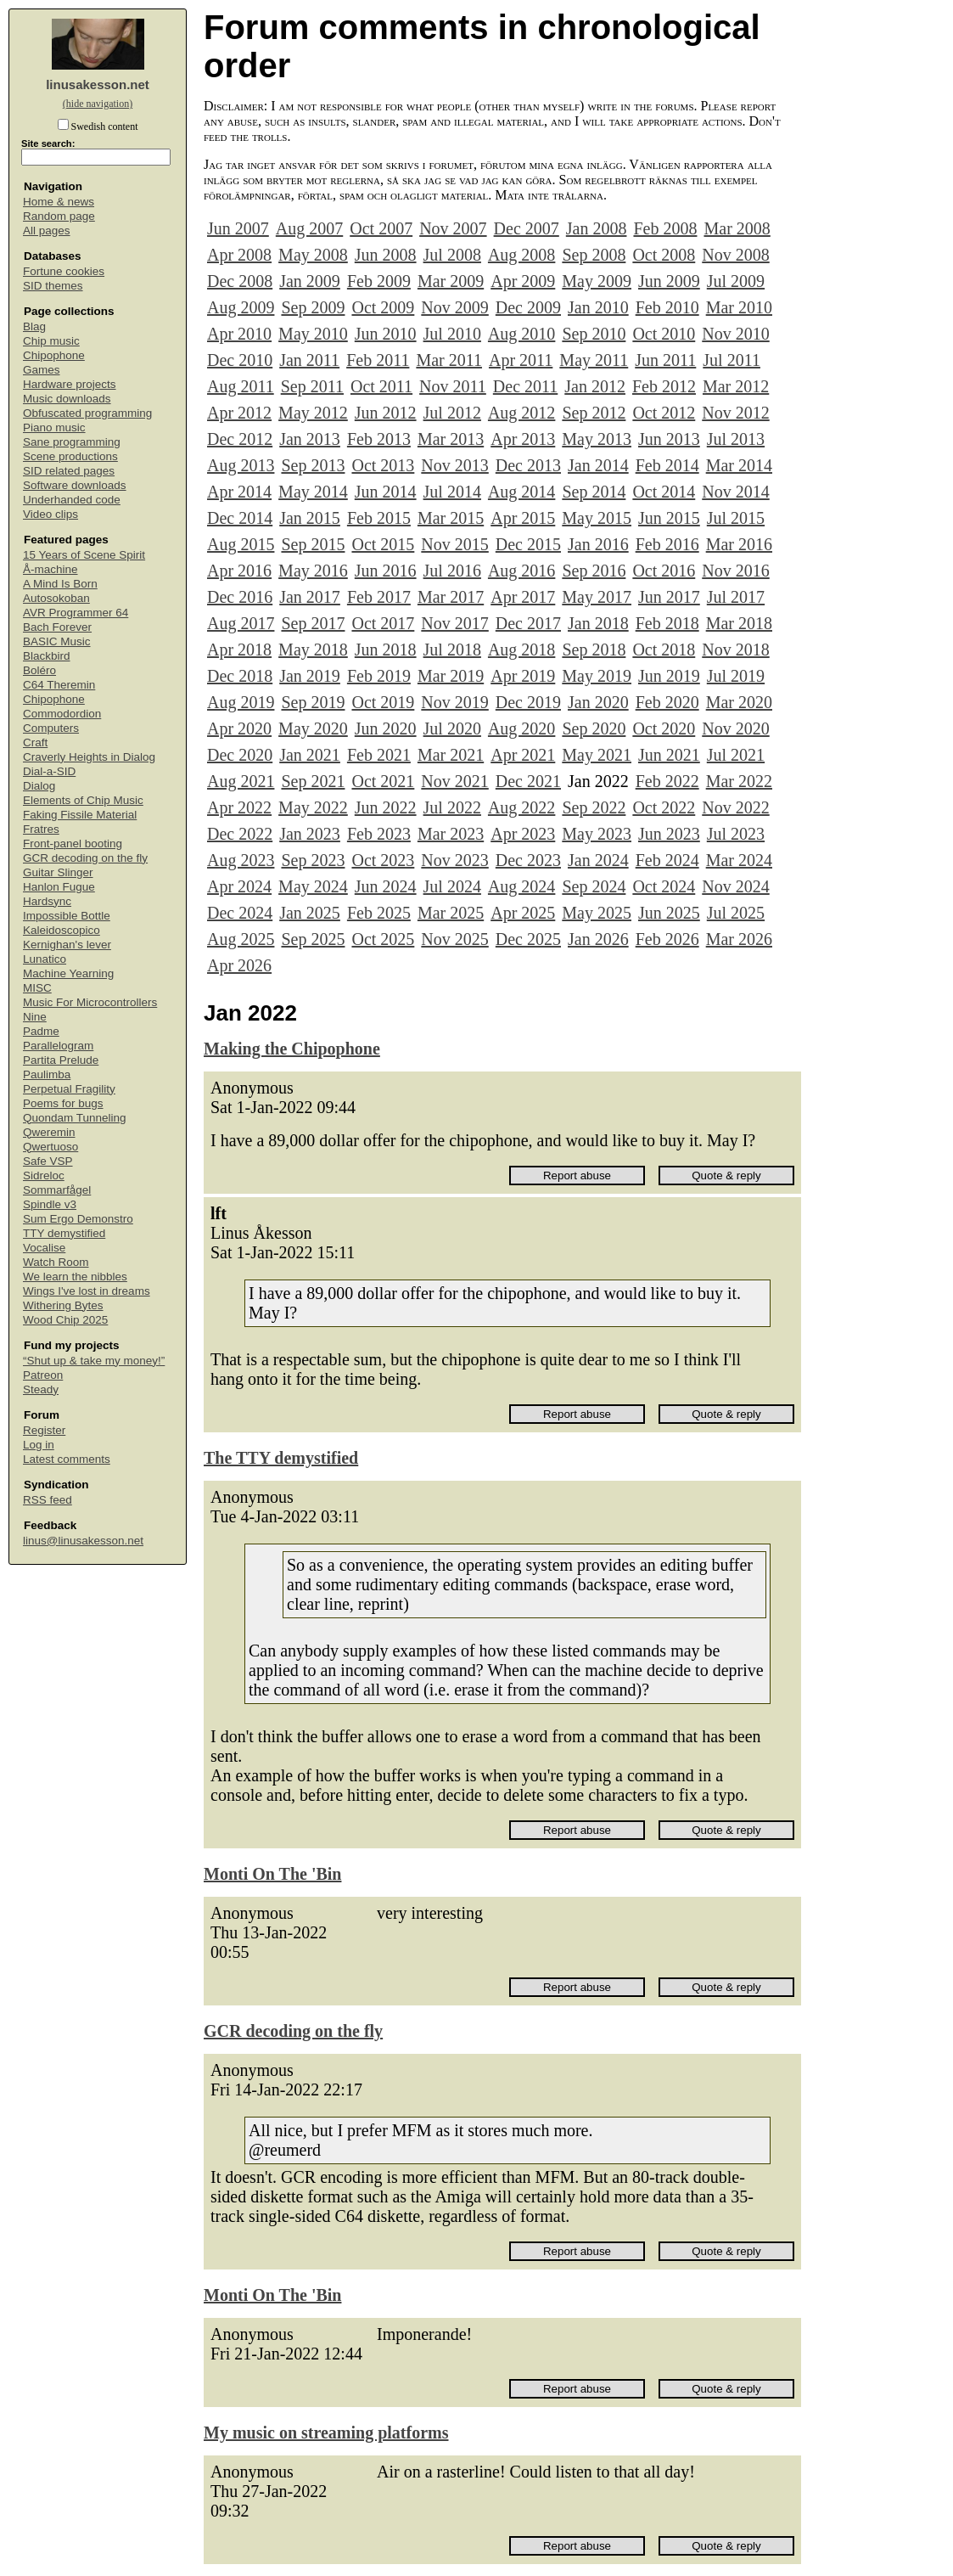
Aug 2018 (521, 649)
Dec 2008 (239, 281)
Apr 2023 (523, 833)
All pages (46, 230)
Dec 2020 (239, 754)
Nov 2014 (735, 491)
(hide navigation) (97, 104)
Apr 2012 (239, 412)
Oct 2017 (382, 623)
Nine (35, 1016)
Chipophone (54, 355)
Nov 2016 (735, 570)
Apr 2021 (523, 754)
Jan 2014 (598, 465)
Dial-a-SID (49, 771)
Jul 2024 (452, 886)
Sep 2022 (593, 807)
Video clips (50, 514)
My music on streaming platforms (326, 2432)
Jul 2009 (736, 281)
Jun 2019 (669, 675)
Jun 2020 (386, 728)
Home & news (58, 201)
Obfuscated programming (87, 413)
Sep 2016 (593, 570)
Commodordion (62, 713)
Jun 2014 (386, 491)
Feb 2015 (379, 518)
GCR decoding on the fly (85, 858)
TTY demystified (64, 1233)
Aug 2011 (240, 386)
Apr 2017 (523, 597)
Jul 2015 (736, 518)
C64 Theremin (59, 684)
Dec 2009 (528, 307)
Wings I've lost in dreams (86, 1291)
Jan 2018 (598, 623)
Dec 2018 (239, 675)
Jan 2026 (598, 939)
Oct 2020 (663, 728)
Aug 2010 (521, 333)
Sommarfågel (57, 1190)
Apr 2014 (239, 491)
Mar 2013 (451, 439)
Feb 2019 (379, 675)
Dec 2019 (528, 702)
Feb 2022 (667, 781)
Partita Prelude (60, 1060)
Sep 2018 (593, 649)
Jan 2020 (598, 702)
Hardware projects (69, 384)
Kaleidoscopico (61, 930)
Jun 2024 (386, 886)
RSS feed (47, 1499)
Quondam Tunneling (74, 1117)
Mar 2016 (739, 544)
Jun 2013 (669, 439)
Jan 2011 (309, 360)
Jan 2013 (309, 439)
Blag (34, 326)
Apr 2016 (239, 570)
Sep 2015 (313, 544)
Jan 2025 (309, 912)
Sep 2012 (593, 412)
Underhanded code (72, 499)
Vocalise (44, 1247)
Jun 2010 (386, 333)
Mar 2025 (451, 912)
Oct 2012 (663, 412)
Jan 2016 (598, 544)
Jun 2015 (669, 518)
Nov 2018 (735, 649)
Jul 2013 (736, 439)
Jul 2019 (736, 675)
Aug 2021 (240, 781)
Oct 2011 (381, 386)
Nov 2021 (454, 781)
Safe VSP (48, 1161)
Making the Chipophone (292, 1048)
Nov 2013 (454, 465)
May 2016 (313, 570)
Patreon (43, 1375)
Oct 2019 (382, 702)
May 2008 (313, 254)
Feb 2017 (379, 597)
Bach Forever (57, 627)
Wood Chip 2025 (65, 1319)
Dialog (39, 785)
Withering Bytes (63, 1305)
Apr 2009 (523, 281)
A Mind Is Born (60, 583)
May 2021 (596, 754)
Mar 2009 (451, 281)
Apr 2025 (523, 912)
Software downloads (74, 485)
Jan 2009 (309, 281)
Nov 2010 (735, 333)
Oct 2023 (382, 860)
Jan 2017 (309, 597)
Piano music (54, 427)
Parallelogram (58, 1045)
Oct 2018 (663, 649)
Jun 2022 (386, 807)
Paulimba (46, 1074)
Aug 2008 (521, 254)
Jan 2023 (309, 833)
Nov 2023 (454, 860)
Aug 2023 (240, 860)
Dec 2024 (239, 912)
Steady (41, 1389)
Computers (51, 728)
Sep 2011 (312, 386)
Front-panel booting (72, 843)
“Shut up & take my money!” (94, 1360)
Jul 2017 (736, 597)
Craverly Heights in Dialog (89, 757)
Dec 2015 (528, 544)
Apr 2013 (523, 439)
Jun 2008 (386, 254)
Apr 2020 (239, 728)
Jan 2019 (309, 675)
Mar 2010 (739, 307)
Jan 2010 (598, 307)
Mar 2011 (449, 360)
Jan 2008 (596, 228)
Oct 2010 (663, 333)
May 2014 (313, 491)
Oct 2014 (663, 491)
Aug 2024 (521, 886)
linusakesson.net (97, 84)
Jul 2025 (736, 912)
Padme (41, 1031)
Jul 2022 (452, 807)
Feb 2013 (379, 439)
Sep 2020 (593, 728)
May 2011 (593, 360)
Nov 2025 (454, 939)
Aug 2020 (521, 728)
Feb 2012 (664, 386)
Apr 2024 (239, 886)
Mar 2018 (739, 623)
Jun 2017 (669, 597)
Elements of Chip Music (83, 800)
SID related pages (69, 470)
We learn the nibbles (75, 1276)
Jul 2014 (452, 491)
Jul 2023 (736, 833)
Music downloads (67, 398)
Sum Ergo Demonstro (78, 1218)
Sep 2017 (313, 623)
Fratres (41, 829)
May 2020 (313, 728)
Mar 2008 (737, 228)
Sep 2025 (313, 939)
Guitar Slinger (58, 872)
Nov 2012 (735, 412)
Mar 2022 (739, 781)
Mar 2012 (736, 386)
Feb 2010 (667, 307)
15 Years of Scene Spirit (84, 554)
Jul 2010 (452, 333)
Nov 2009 (454, 307)
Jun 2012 (386, 412)
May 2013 (596, 439)
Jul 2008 (452, 254)
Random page (59, 216)
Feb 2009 (379, 281)
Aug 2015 (240, 544)
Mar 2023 (451, 833)
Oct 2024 (663, 886)
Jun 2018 (386, 649)
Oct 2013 (382, 465)
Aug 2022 (521, 807)
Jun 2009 (669, 281)
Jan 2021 (309, 754)
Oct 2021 (382, 781)
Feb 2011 (377, 360)
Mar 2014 (739, 465)
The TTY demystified (281, 1457)
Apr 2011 (520, 360)
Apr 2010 (239, 333)
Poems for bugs (63, 1103)
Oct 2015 (382, 544)
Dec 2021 (528, 781)
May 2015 (596, 518)
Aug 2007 (309, 228)
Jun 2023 (669, 833)
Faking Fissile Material (80, 814)
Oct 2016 (663, 570)
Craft (35, 742)
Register (44, 1430)
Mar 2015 (451, 518)
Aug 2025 (240, 939)
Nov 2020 (735, 728)
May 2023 (596, 833)
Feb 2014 (667, 465)
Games (41, 369)
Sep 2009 (313, 307)
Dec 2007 (526, 228)
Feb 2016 (667, 544)
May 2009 (596, 281)
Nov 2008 (735, 254)
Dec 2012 (239, 439)
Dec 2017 (528, 623)
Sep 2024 (593, 886)
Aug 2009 (240, 307)
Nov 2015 (454, 544)
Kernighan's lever (67, 944)
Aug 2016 (521, 570)
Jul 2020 (452, 728)
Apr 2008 (239, 254)
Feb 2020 (667, 702)
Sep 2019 (313, 702)
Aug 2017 (240, 623)
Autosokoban (56, 598)
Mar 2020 (739, 702)
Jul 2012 (452, 412)
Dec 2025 (528, 939)
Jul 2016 (452, 570)
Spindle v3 (49, 1204)
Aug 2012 (521, 412)
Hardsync (47, 901)
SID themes (53, 285)
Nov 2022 (735, 807)
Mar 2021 (451, 754)
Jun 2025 (669, 912)
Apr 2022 (239, 807)
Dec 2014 (239, 518)
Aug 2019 (240, 702)
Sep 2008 (593, 254)
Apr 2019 (523, 675)
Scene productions (70, 456)
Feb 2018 (667, 623)
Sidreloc (43, 1175)
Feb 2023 (379, 833)
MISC (37, 987)
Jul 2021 (736, 754)
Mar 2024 (739, 860)
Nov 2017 (454, 623)
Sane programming (72, 442)
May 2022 (313, 807)
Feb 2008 (665, 228)
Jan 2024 (598, 860)
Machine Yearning (68, 973)
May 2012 (313, 412)
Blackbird (46, 656)
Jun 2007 (238, 228)
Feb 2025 (379, 912)
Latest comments (66, 1459)
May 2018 (313, 649)
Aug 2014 (521, 491)
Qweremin (49, 1132)
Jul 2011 (731, 360)
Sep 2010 (593, 333)
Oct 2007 (381, 228)
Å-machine (50, 569)
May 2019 (596, 675)
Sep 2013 (313, 465)
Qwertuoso (50, 1146)
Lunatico (44, 959)
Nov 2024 (735, 886)
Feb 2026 (667, 939)
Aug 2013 (240, 465)
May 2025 (596, 912)
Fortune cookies (63, 271)
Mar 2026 (739, 939)
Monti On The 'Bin (272, 1874)
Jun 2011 (665, 360)
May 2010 (313, 333)
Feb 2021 (379, 754)
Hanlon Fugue (59, 886)
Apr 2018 (239, 649)
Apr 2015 (523, 518)
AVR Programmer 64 (75, 612)
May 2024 (313, 886)
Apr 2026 (239, 965)
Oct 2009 (382, 307)
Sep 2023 (313, 860)
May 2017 (596, 597)
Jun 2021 (669, 754)
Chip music (51, 341)
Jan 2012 (594, 386)
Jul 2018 (452, 649)
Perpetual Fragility (69, 1089)
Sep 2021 (313, 781)
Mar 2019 (451, 675)
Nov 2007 (452, 228)
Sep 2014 (593, 491)
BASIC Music (57, 641)
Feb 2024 (667, 860)
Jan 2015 (309, 518)
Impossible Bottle (66, 915)
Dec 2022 (239, 833)
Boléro (39, 670)
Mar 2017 (451, 597)
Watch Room (56, 1262)
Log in (38, 1444)
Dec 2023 (528, 860)
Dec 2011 (525, 386)
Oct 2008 (663, 254)
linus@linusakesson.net (83, 1540)
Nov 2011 (452, 386)
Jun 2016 (386, 570)
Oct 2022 (663, 807)
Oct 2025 (382, 939)
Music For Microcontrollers (90, 1002)
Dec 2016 (239, 597)
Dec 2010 (239, 360)
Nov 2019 (454, 702)
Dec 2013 (528, 465)
